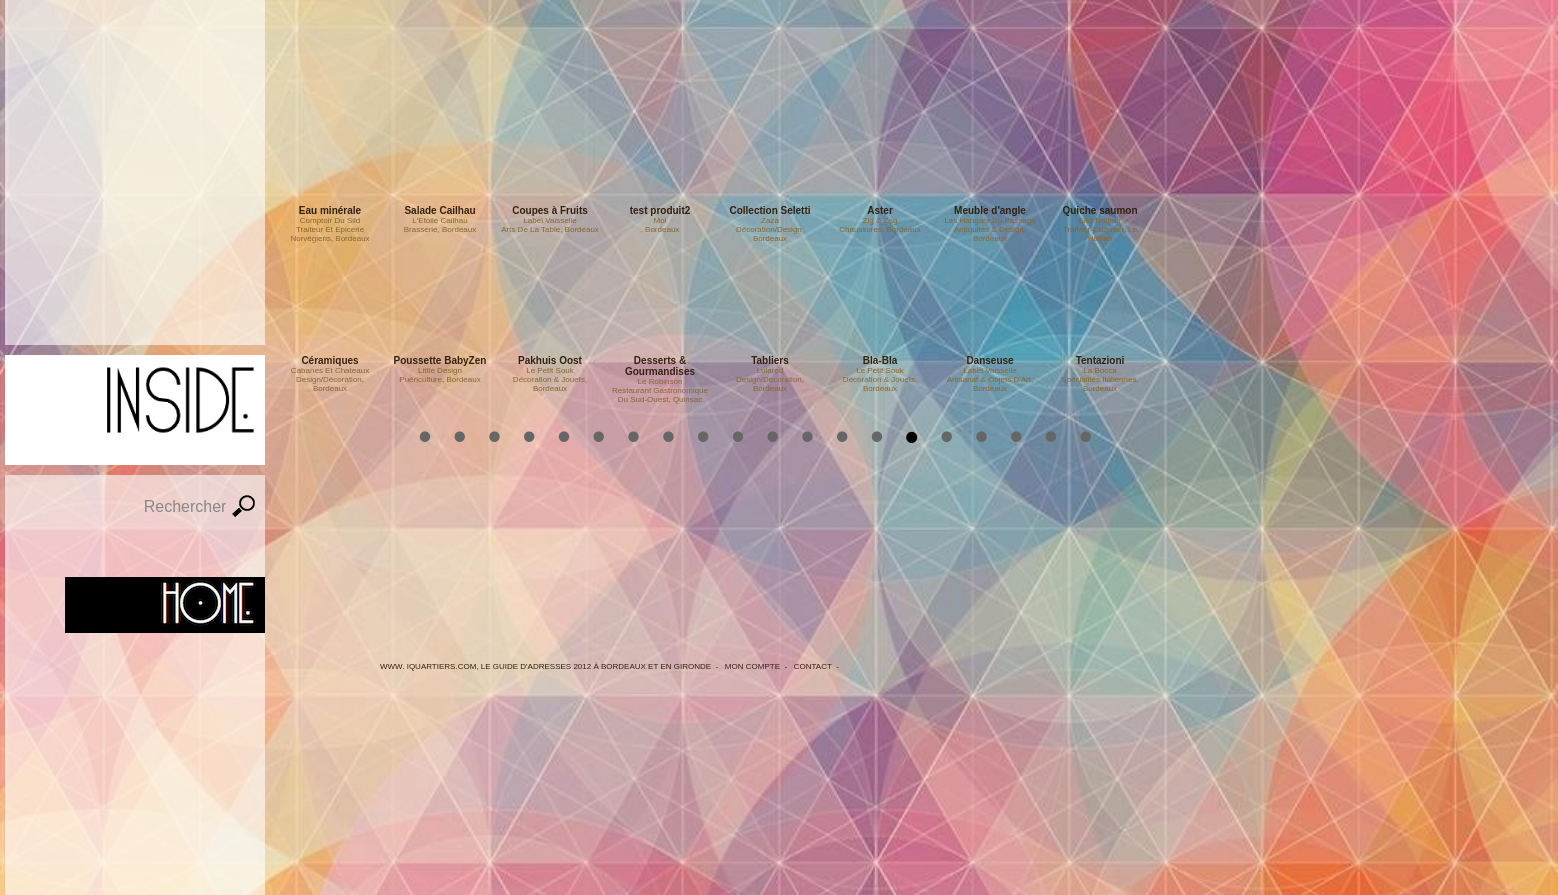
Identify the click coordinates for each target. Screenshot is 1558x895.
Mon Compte (752, 666)
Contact (813, 666)
